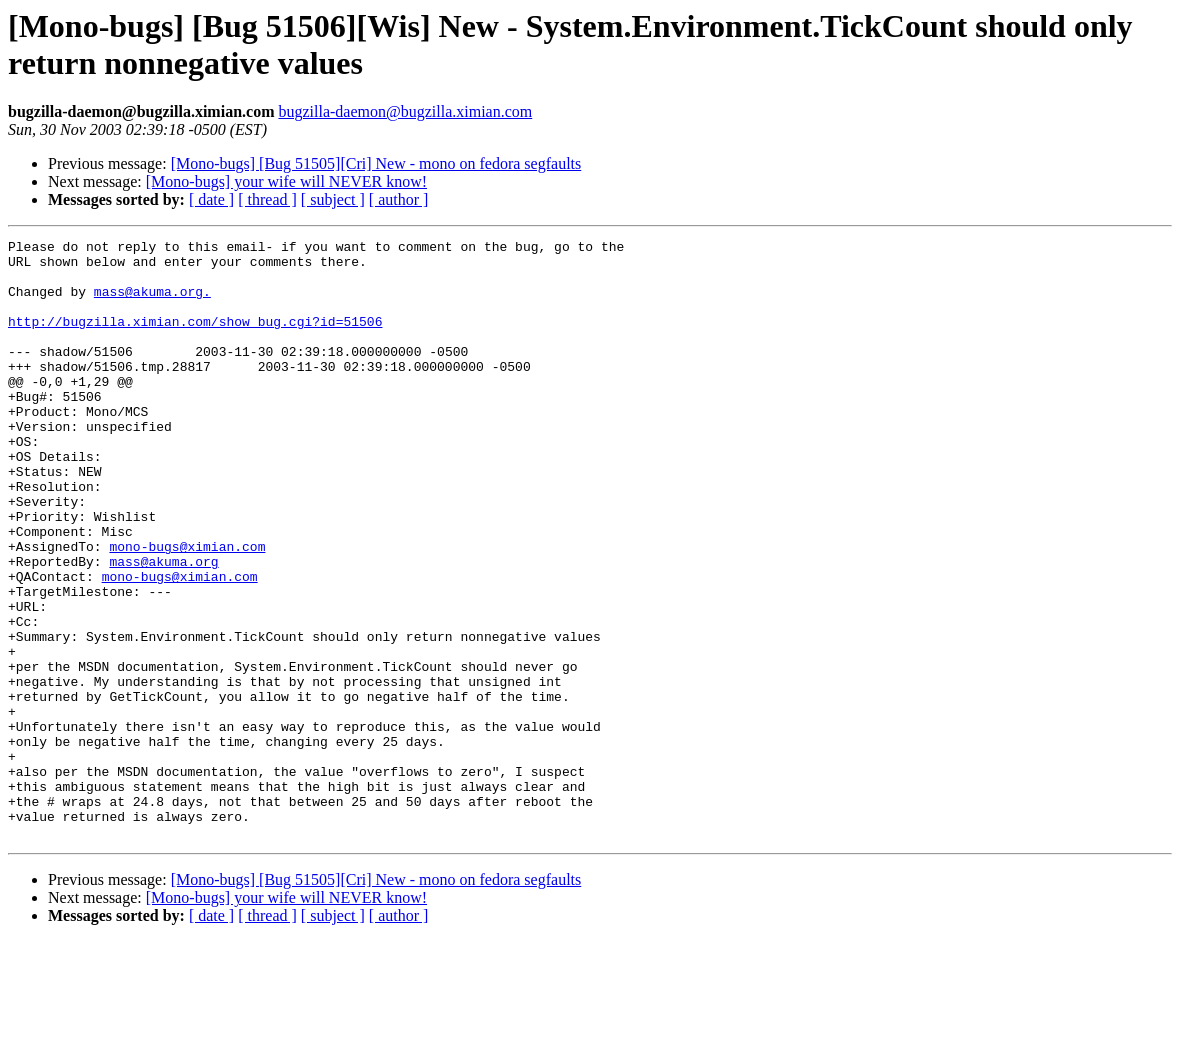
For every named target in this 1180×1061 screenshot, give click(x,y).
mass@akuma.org (163, 627)
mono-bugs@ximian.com (187, 609)
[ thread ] (267, 199)
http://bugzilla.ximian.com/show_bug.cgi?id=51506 (195, 339)
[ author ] (399, 199)
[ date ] (211, 199)
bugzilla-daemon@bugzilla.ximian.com (405, 111)
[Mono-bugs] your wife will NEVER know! (286, 181)
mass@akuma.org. (152, 303)
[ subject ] (333, 199)
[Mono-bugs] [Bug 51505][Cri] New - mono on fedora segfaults (376, 163)
